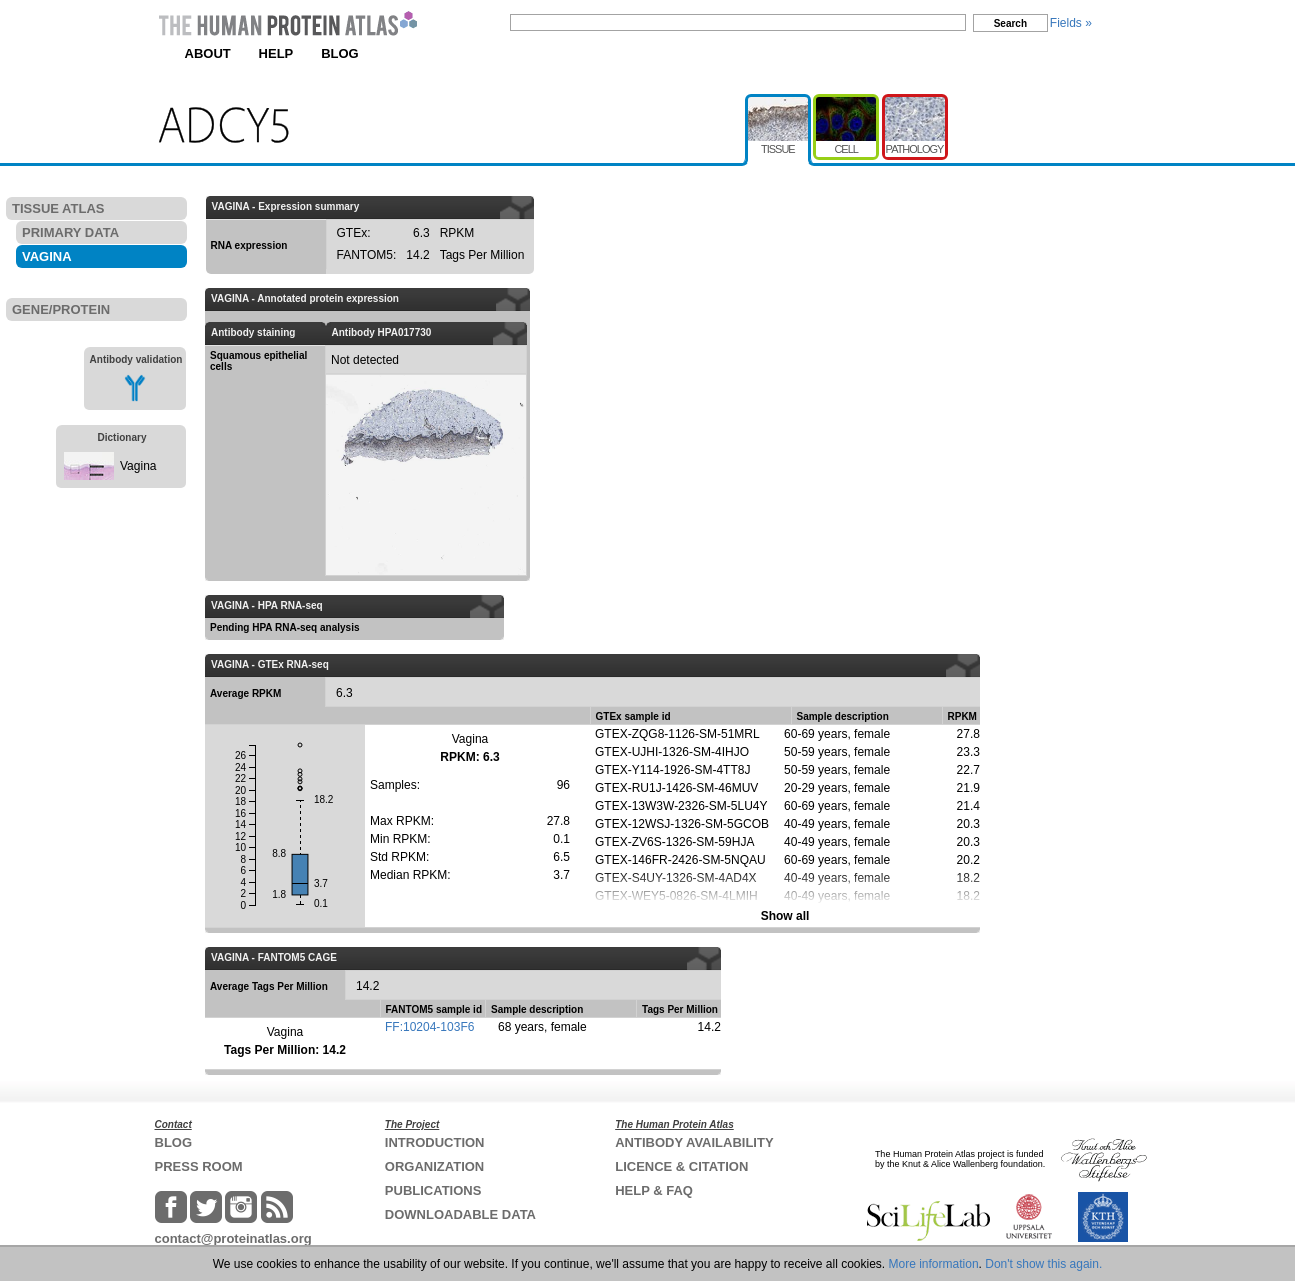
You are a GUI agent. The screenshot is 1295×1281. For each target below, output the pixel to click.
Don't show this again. (1043, 1264)
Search (1010, 23)
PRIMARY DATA (70, 232)
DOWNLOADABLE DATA (460, 1214)
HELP (276, 53)
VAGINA (47, 256)
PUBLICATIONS (433, 1190)
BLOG (340, 53)
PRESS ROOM (199, 1166)
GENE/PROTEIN (61, 309)
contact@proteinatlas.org (233, 1238)
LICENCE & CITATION (681, 1166)
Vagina (138, 466)
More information (934, 1264)
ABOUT (208, 53)
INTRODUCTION (435, 1142)
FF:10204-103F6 (429, 1027)
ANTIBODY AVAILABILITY (694, 1142)
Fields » (1071, 23)
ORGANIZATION (434, 1166)
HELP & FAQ (654, 1190)
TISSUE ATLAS (58, 208)
